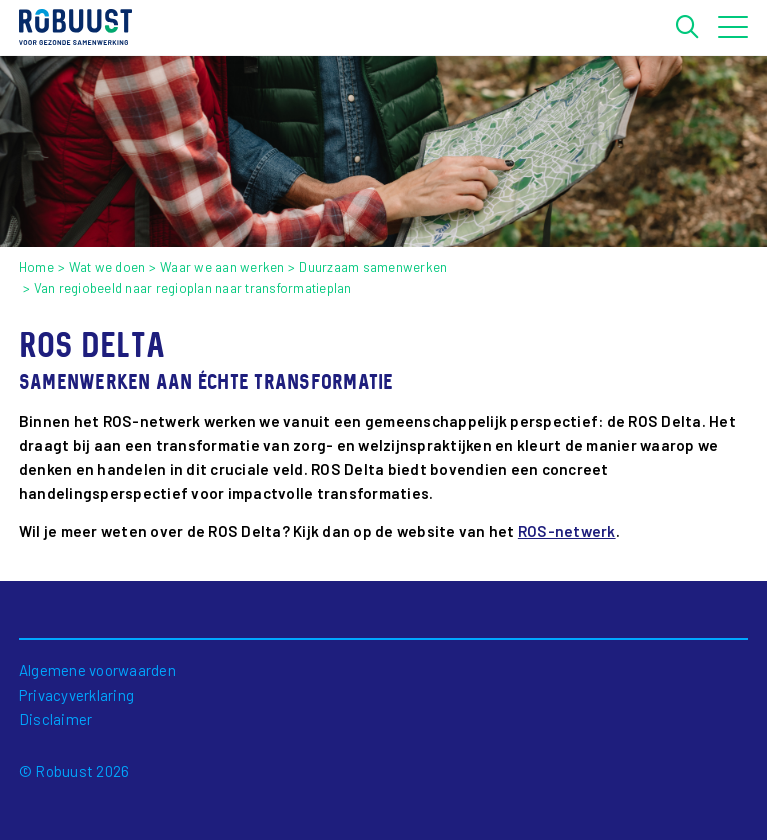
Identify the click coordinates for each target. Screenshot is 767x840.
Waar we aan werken (222, 267)
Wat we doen (107, 267)
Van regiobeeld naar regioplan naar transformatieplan (193, 288)
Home (36, 267)
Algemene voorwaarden (97, 670)
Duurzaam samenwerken (373, 267)
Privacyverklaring (76, 695)
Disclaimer (56, 719)
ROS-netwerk (567, 531)
